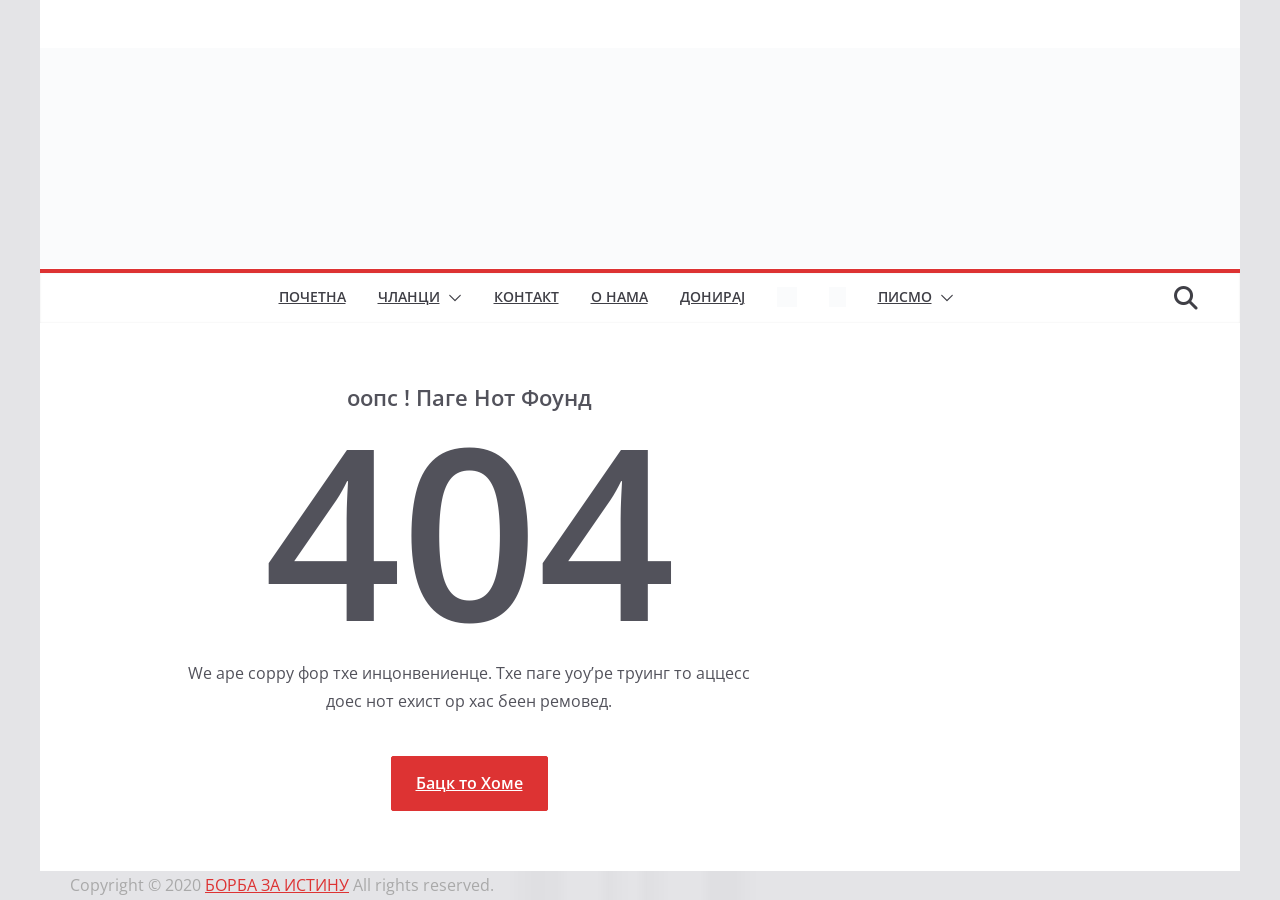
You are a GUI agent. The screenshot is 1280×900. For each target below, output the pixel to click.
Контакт (526, 296)
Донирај (712, 296)
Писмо (905, 296)
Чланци (409, 296)
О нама (619, 296)
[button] (451, 298)
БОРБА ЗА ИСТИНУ (277, 885)
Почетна (312, 296)
